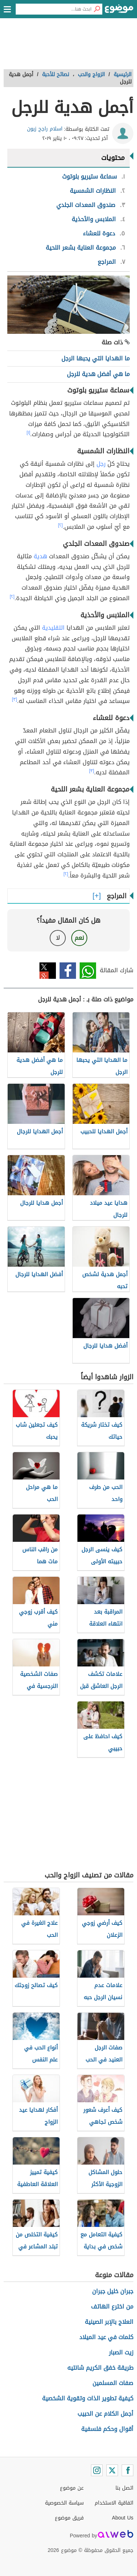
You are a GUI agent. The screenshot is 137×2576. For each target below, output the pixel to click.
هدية (40, 556)
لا (58, 937)
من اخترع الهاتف (112, 2306)
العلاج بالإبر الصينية (109, 2321)
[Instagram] (97, 2470)
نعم (79, 937)
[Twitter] (112, 2470)
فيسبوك (68, 970)
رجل (101, 463)
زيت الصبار (121, 2352)
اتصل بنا (124, 2488)
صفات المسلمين (112, 2383)
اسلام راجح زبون (44, 129)
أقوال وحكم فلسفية (107, 2429)
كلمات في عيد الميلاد (106, 2337)
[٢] (60, 525)
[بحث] (96, 9)
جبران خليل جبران (112, 2291)
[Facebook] (127, 2470)
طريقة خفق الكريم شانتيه (100, 2367)
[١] (28, 433)
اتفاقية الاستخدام (114, 2503)
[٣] (14, 699)
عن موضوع (72, 2488)
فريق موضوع (69, 2518)
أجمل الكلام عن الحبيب (105, 2413)
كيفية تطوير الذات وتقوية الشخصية (87, 2398)
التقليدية (53, 627)
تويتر (47, 970)
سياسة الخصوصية (64, 2503)
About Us (122, 2518)
